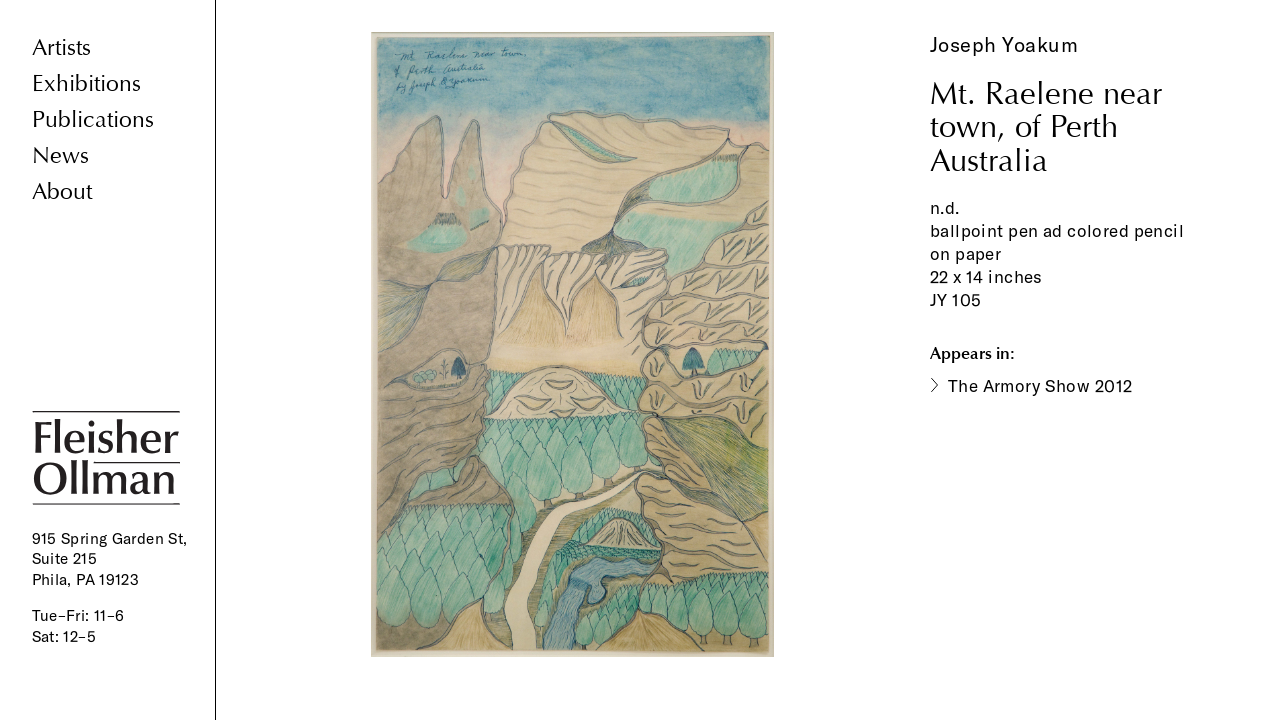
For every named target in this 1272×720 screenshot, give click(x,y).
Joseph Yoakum (1004, 44)
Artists (61, 47)
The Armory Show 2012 (1040, 385)
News (60, 155)
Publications (93, 119)
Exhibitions (86, 83)
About (62, 191)
